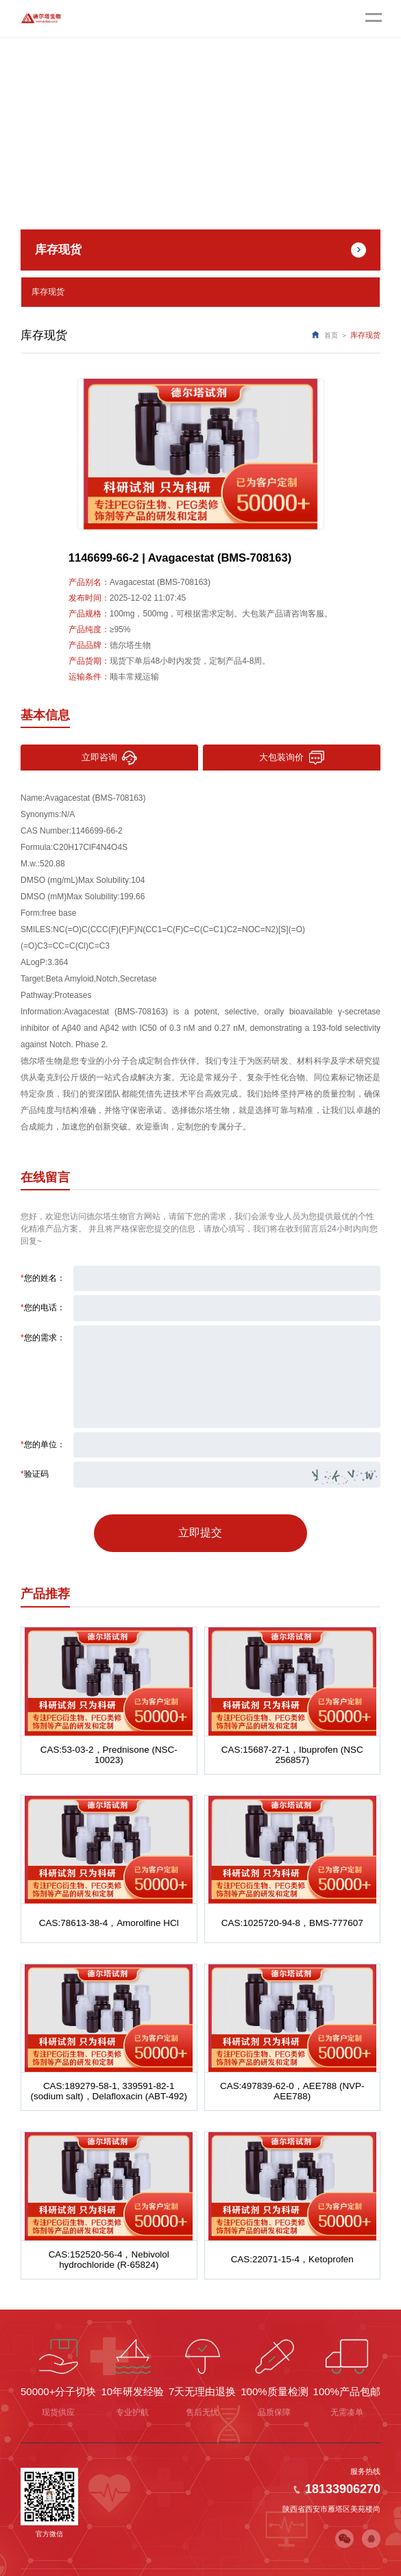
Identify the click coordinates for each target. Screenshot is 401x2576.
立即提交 (201, 1522)
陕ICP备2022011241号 (178, 2555)
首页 (331, 332)
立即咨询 (109, 754)
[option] (201, 451)
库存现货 (47, 290)
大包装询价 (292, 754)
